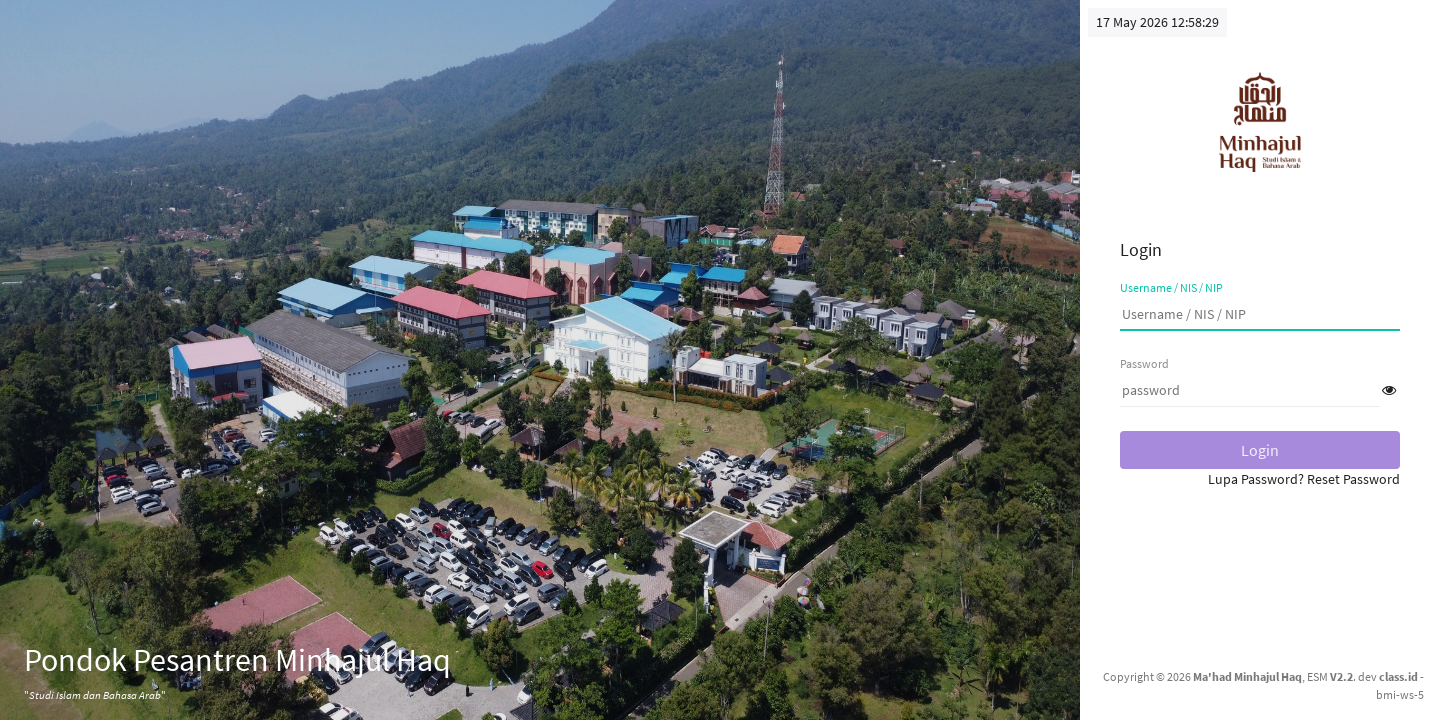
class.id (1398, 676)
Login (1260, 450)
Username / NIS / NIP (1171, 287)
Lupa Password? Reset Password (1304, 479)
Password (1144, 363)
